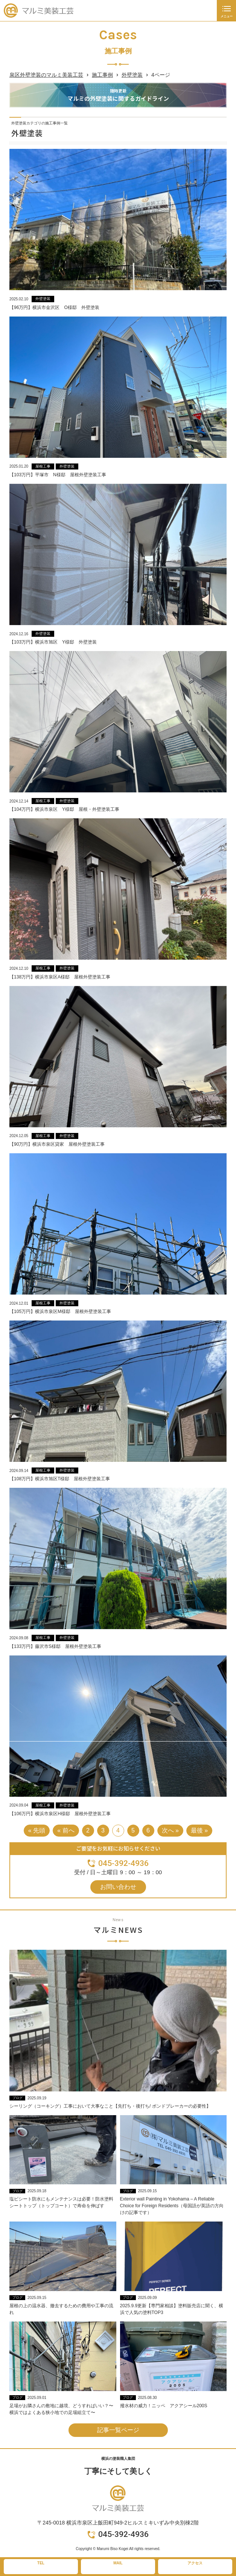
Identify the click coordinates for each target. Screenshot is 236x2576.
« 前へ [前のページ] (65, 1830)
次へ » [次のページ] (170, 1830)
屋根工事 (42, 466)
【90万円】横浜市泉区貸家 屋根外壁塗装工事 (57, 1144)
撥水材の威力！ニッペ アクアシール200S (163, 2405)
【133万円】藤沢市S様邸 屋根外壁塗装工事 (55, 1646)
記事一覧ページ (118, 2430)
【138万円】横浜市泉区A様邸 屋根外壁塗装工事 (59, 977)
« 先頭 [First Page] (36, 1830)
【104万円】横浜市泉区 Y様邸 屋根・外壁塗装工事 (64, 809)
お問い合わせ (118, 1887)
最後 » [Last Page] (199, 1830)
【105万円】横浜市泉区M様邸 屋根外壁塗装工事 (60, 1311)
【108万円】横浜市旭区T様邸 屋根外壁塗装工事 (59, 1478)
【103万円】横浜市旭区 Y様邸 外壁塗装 (53, 642)
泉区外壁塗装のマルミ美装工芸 (46, 75)
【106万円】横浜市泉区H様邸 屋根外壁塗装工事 (60, 1813)
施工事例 (102, 75)
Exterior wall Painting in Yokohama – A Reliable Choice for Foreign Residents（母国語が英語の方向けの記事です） (172, 2205)
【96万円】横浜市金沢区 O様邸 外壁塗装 (54, 307)
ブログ (17, 2098)
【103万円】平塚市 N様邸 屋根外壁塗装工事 (57, 474)
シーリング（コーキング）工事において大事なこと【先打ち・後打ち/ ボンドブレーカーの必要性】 (110, 2106)
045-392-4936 (123, 1863)
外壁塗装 (132, 75)
